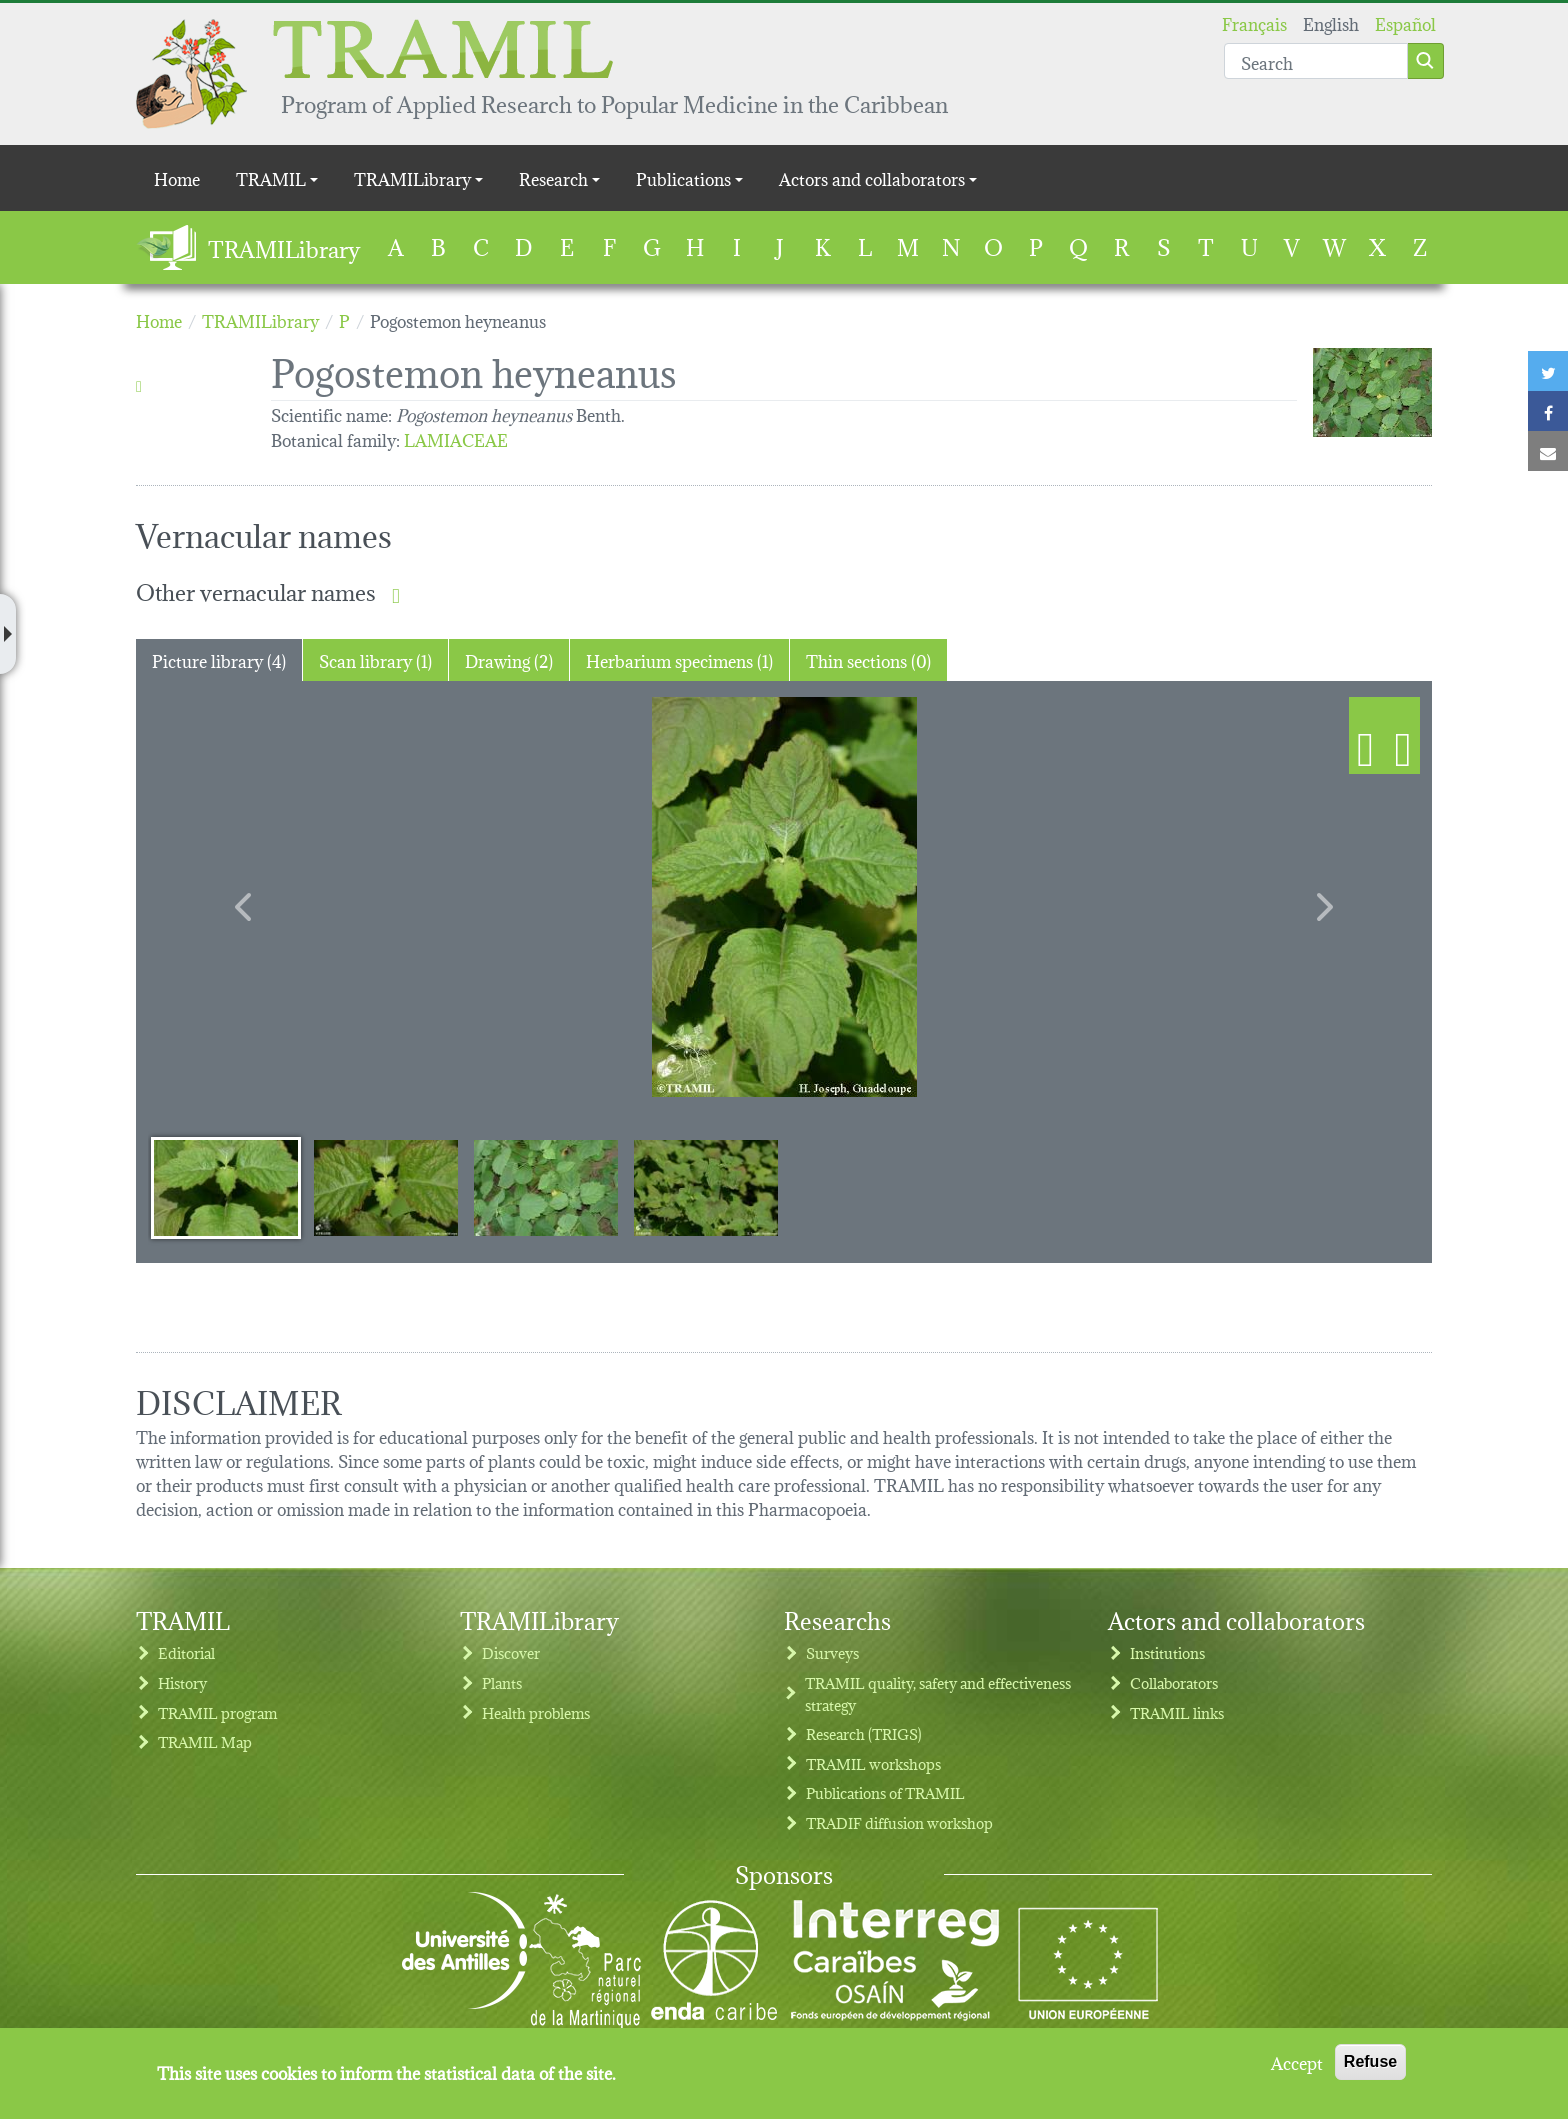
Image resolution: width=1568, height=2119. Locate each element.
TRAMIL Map (205, 1741)
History (182, 1682)
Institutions (1167, 1652)
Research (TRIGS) (864, 1733)
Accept (1297, 2062)
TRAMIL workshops (873, 1763)
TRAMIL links (1177, 1712)
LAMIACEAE (456, 438)
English (1331, 22)
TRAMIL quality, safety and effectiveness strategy (938, 1693)
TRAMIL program (217, 1712)
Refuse (1370, 2061)
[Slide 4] (706, 1187)
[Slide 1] (226, 1187)
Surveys (832, 1652)
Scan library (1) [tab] (375, 659)
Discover (511, 1652)
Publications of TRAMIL (885, 1792)
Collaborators (1174, 1682)
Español (1405, 22)
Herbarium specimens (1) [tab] (679, 659)
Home (177, 177)
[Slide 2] (386, 1187)
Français (1254, 22)
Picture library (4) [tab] (219, 659)
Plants (502, 1682)
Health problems (536, 1712)
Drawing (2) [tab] (509, 659)
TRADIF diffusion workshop (899, 1822)
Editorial (186, 1652)
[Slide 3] (546, 1187)
